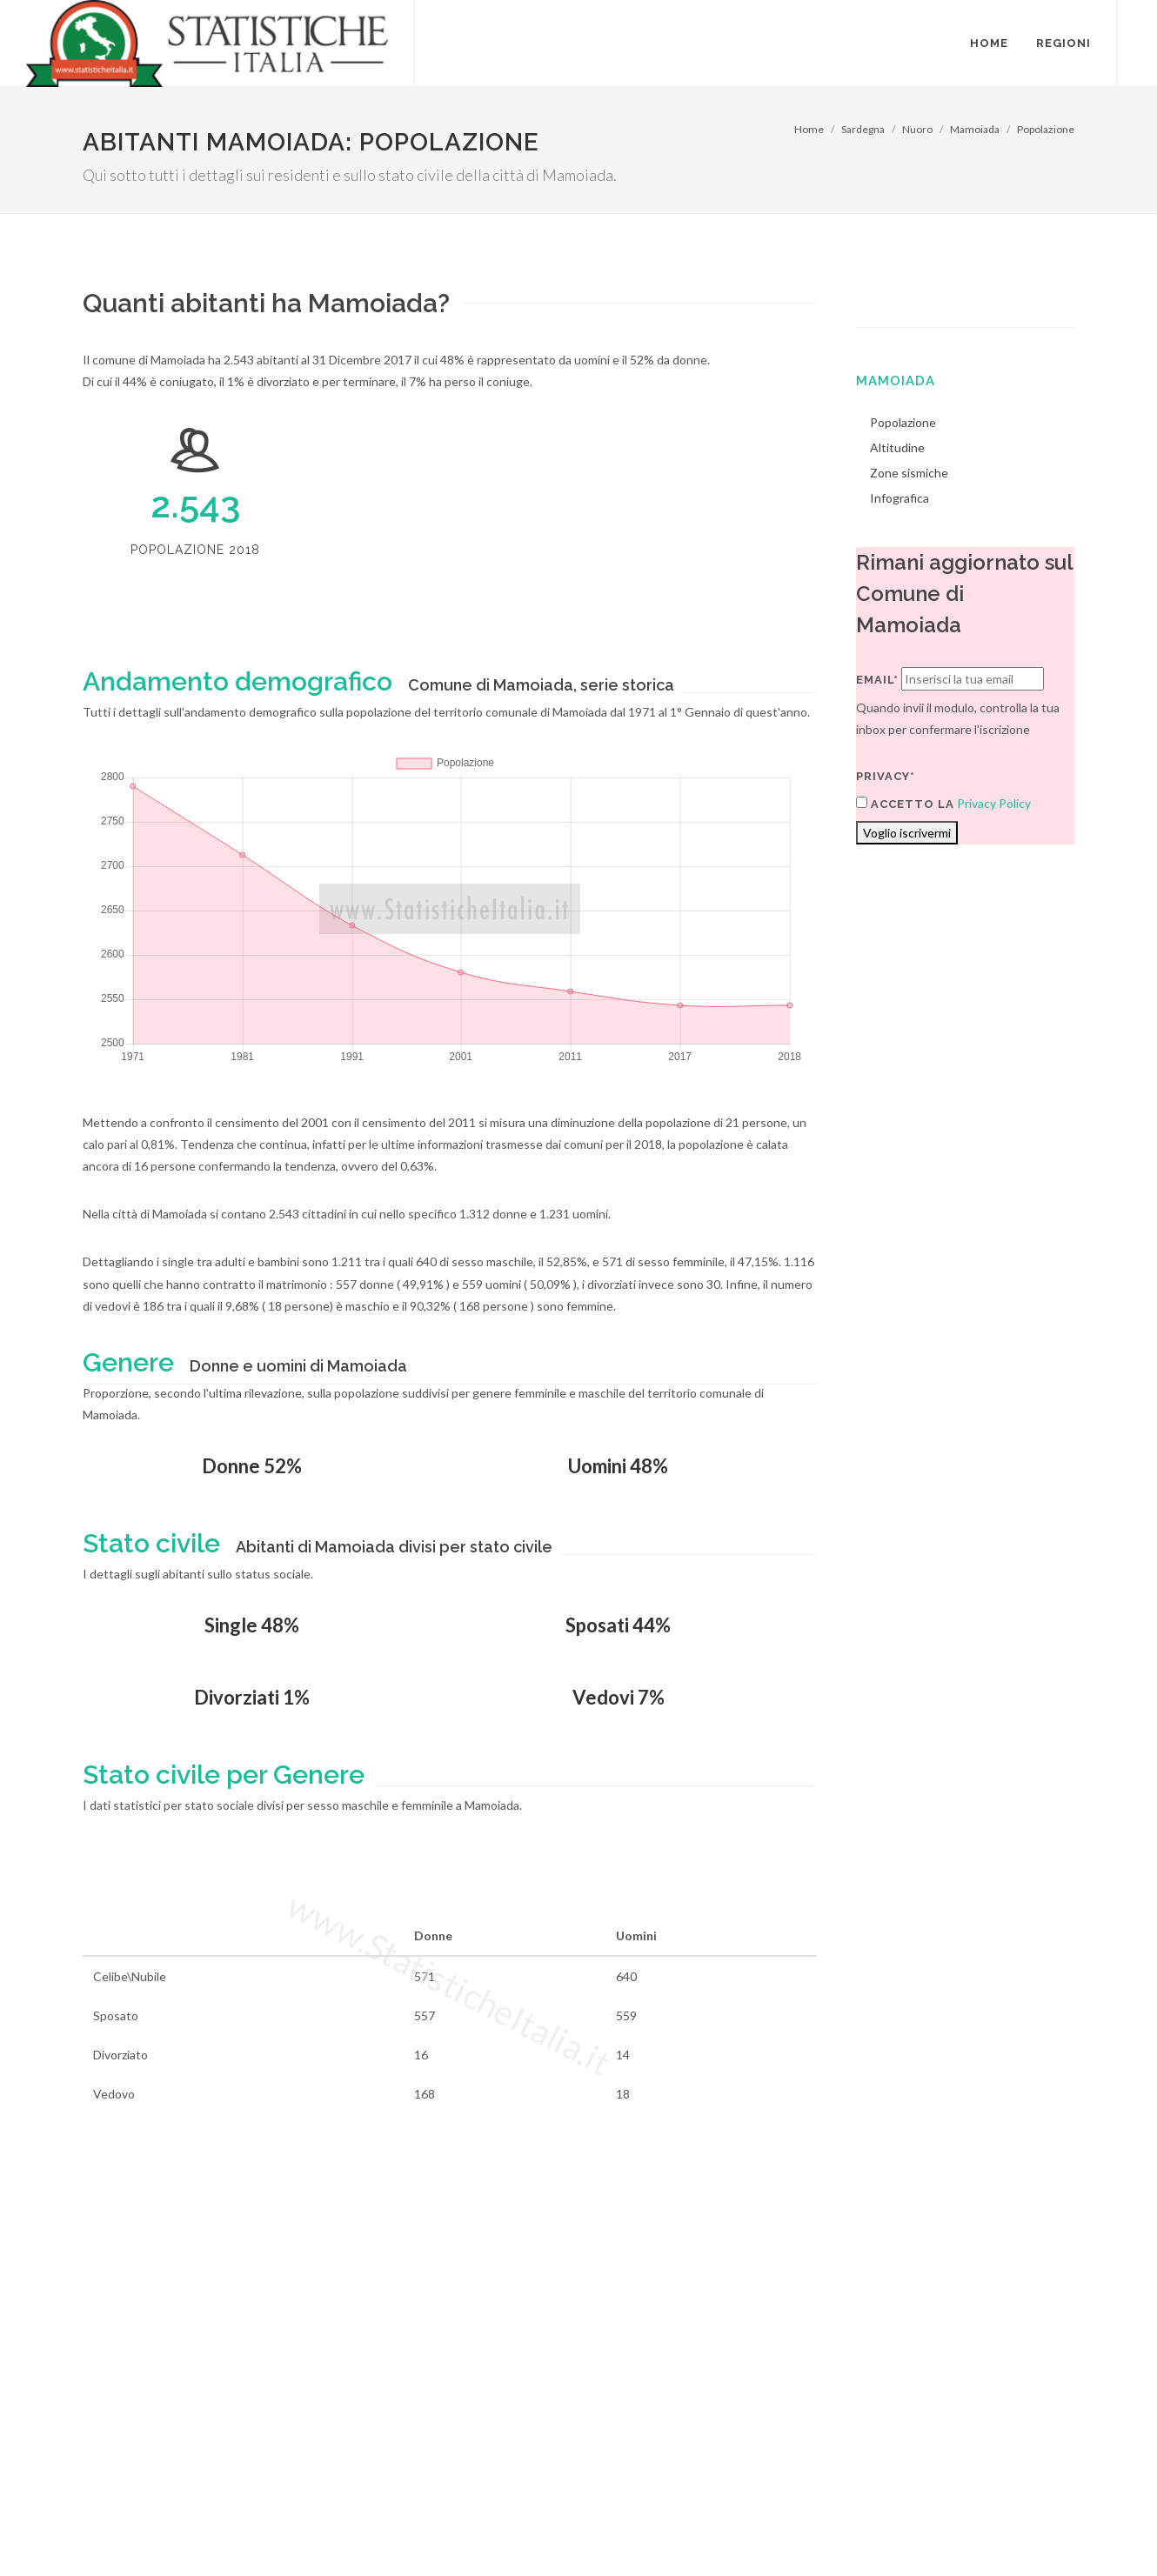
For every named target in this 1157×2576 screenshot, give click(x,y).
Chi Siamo (271, 2529)
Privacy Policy (994, 803)
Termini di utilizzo (129, 2529)
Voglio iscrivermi (907, 832)
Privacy (210, 2529)
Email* (877, 679)
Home (809, 129)
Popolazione (1045, 129)
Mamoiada (975, 129)
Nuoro (917, 129)
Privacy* (885, 776)
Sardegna (863, 129)
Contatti (1003, 2507)
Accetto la (905, 804)
